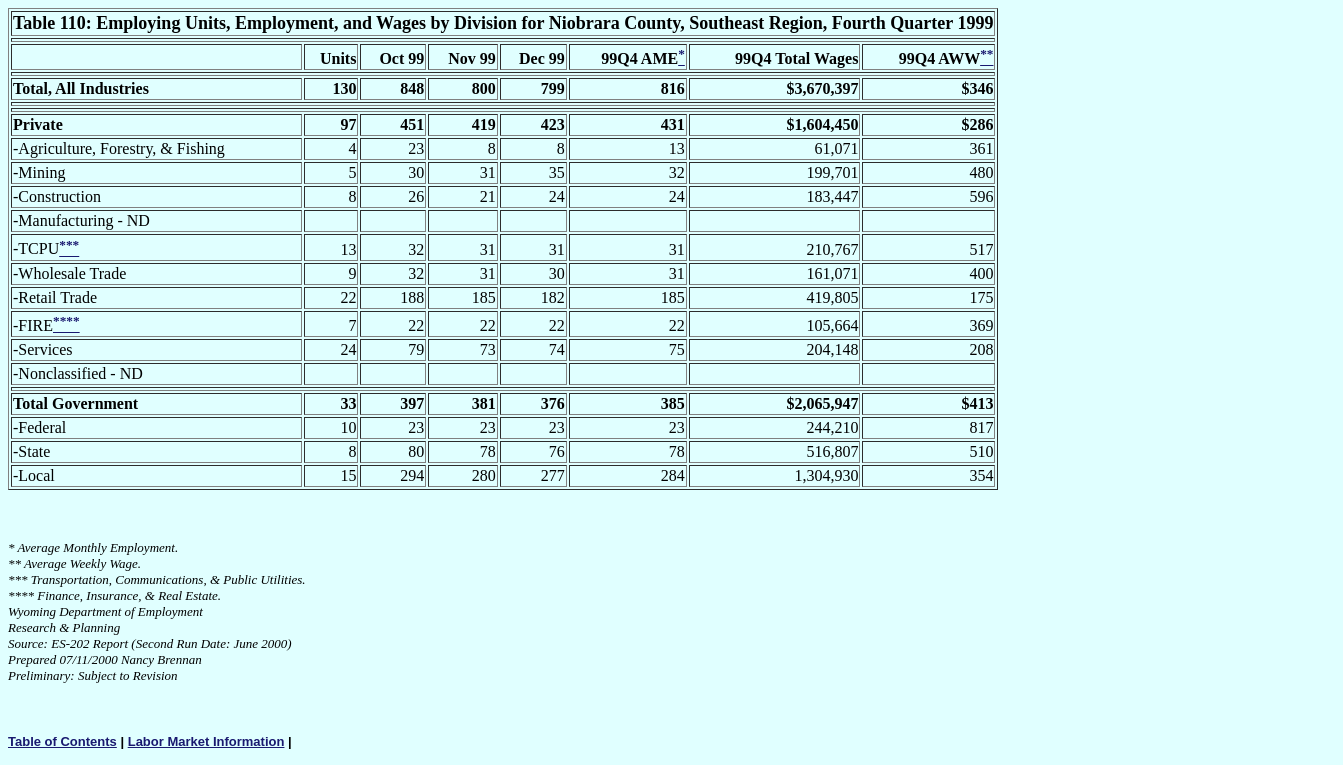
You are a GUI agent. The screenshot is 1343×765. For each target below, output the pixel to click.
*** (18, 579)
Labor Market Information (206, 741)
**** (21, 595)
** (14, 563)
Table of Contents (62, 741)
